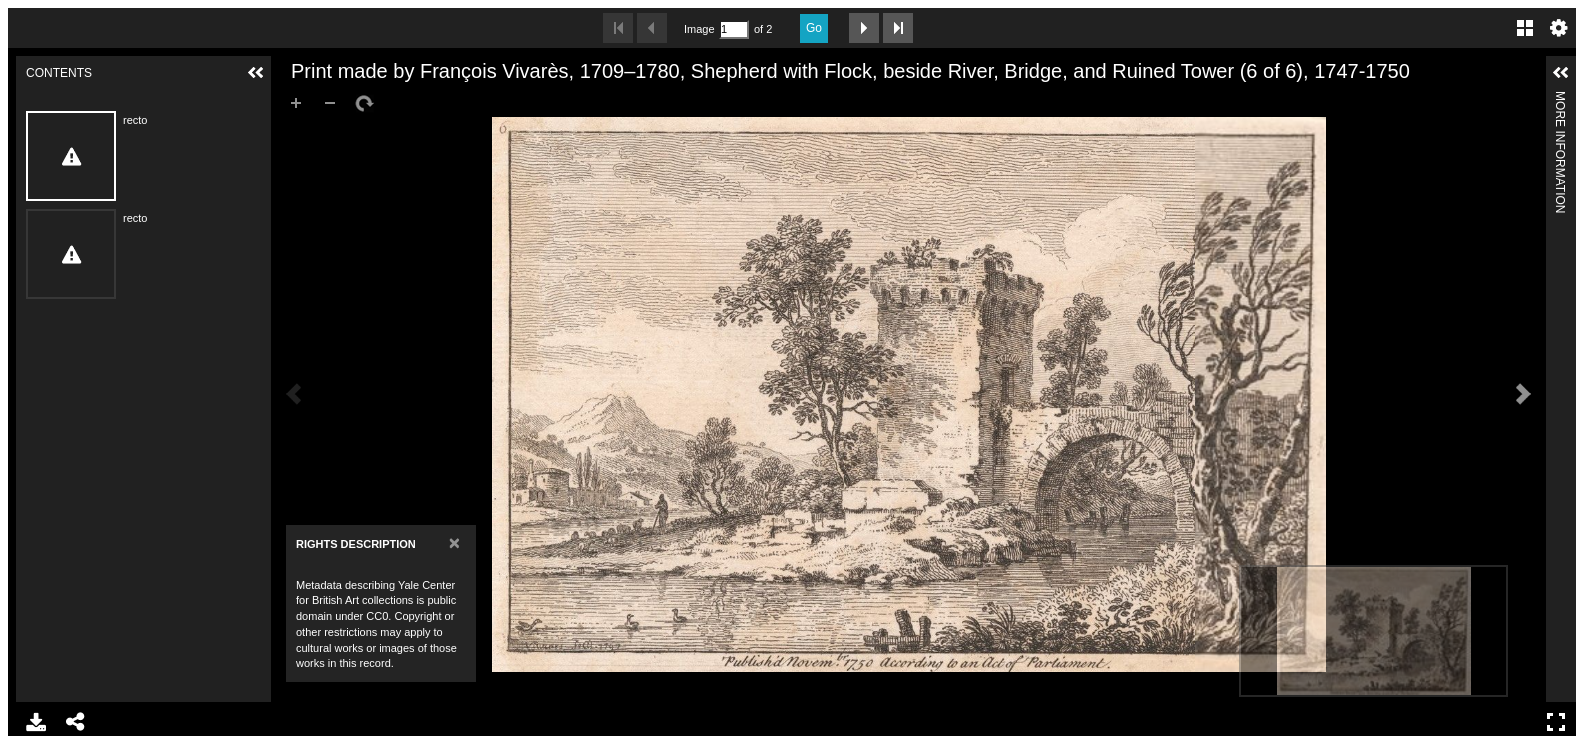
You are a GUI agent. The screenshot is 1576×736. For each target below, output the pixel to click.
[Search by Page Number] (734, 29)
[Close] (454, 542)
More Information (1560, 99)
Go (814, 28)
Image (699, 29)
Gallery (1525, 28)
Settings (1559, 28)
